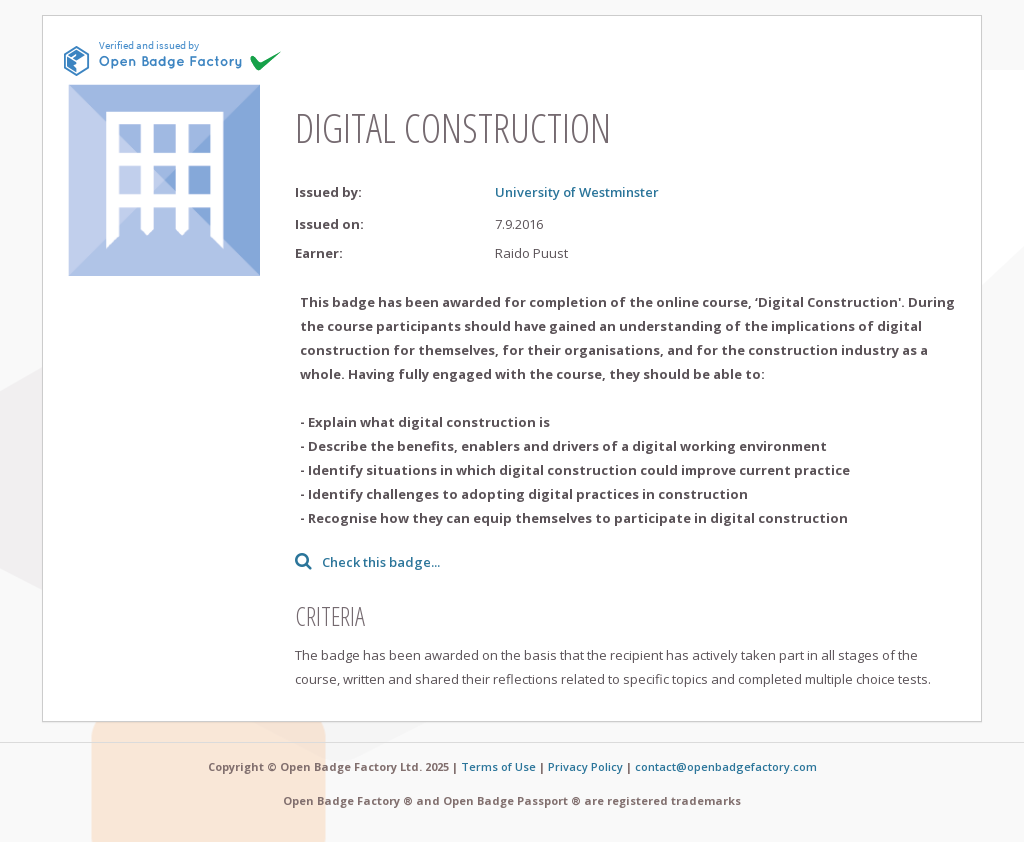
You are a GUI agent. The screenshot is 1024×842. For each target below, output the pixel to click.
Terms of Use (498, 766)
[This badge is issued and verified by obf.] (173, 58)
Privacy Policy (585, 766)
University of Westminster (577, 192)
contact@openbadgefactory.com (726, 766)
